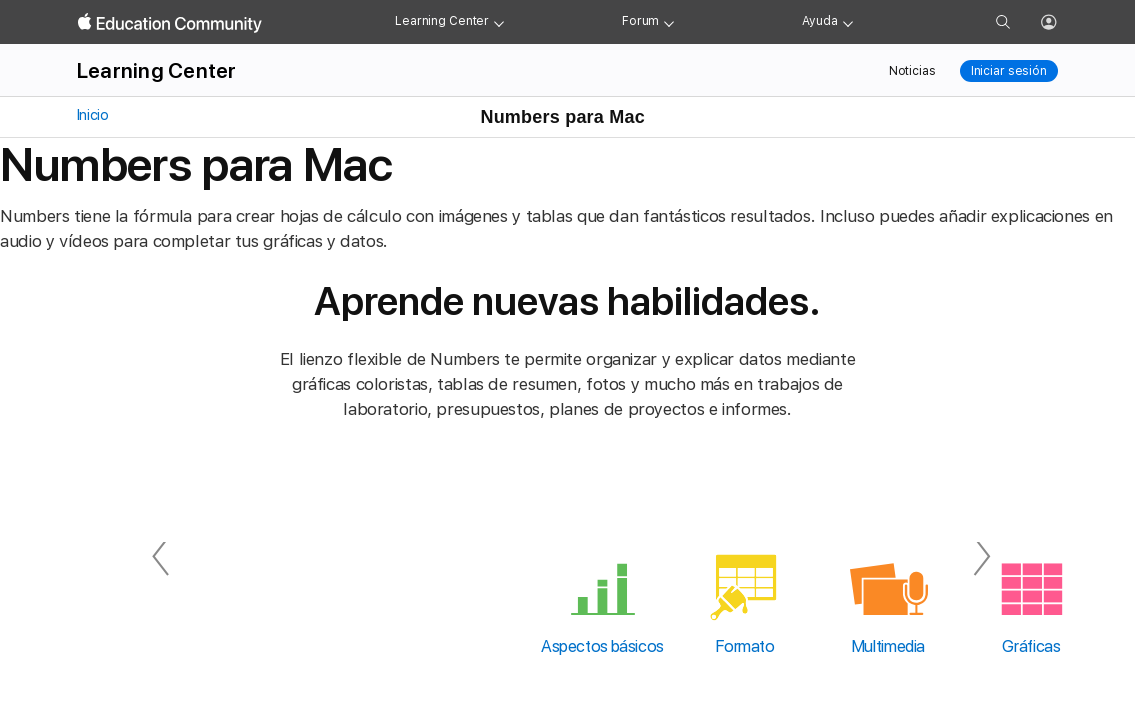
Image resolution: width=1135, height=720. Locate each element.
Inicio (91, 115)
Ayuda (819, 21)
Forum (640, 21)
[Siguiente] (975, 557)
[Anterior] (161, 557)
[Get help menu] (848, 22)
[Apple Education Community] (170, 23)
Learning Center (442, 21)
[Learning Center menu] (499, 22)
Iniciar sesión (1009, 71)
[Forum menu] (669, 22)
